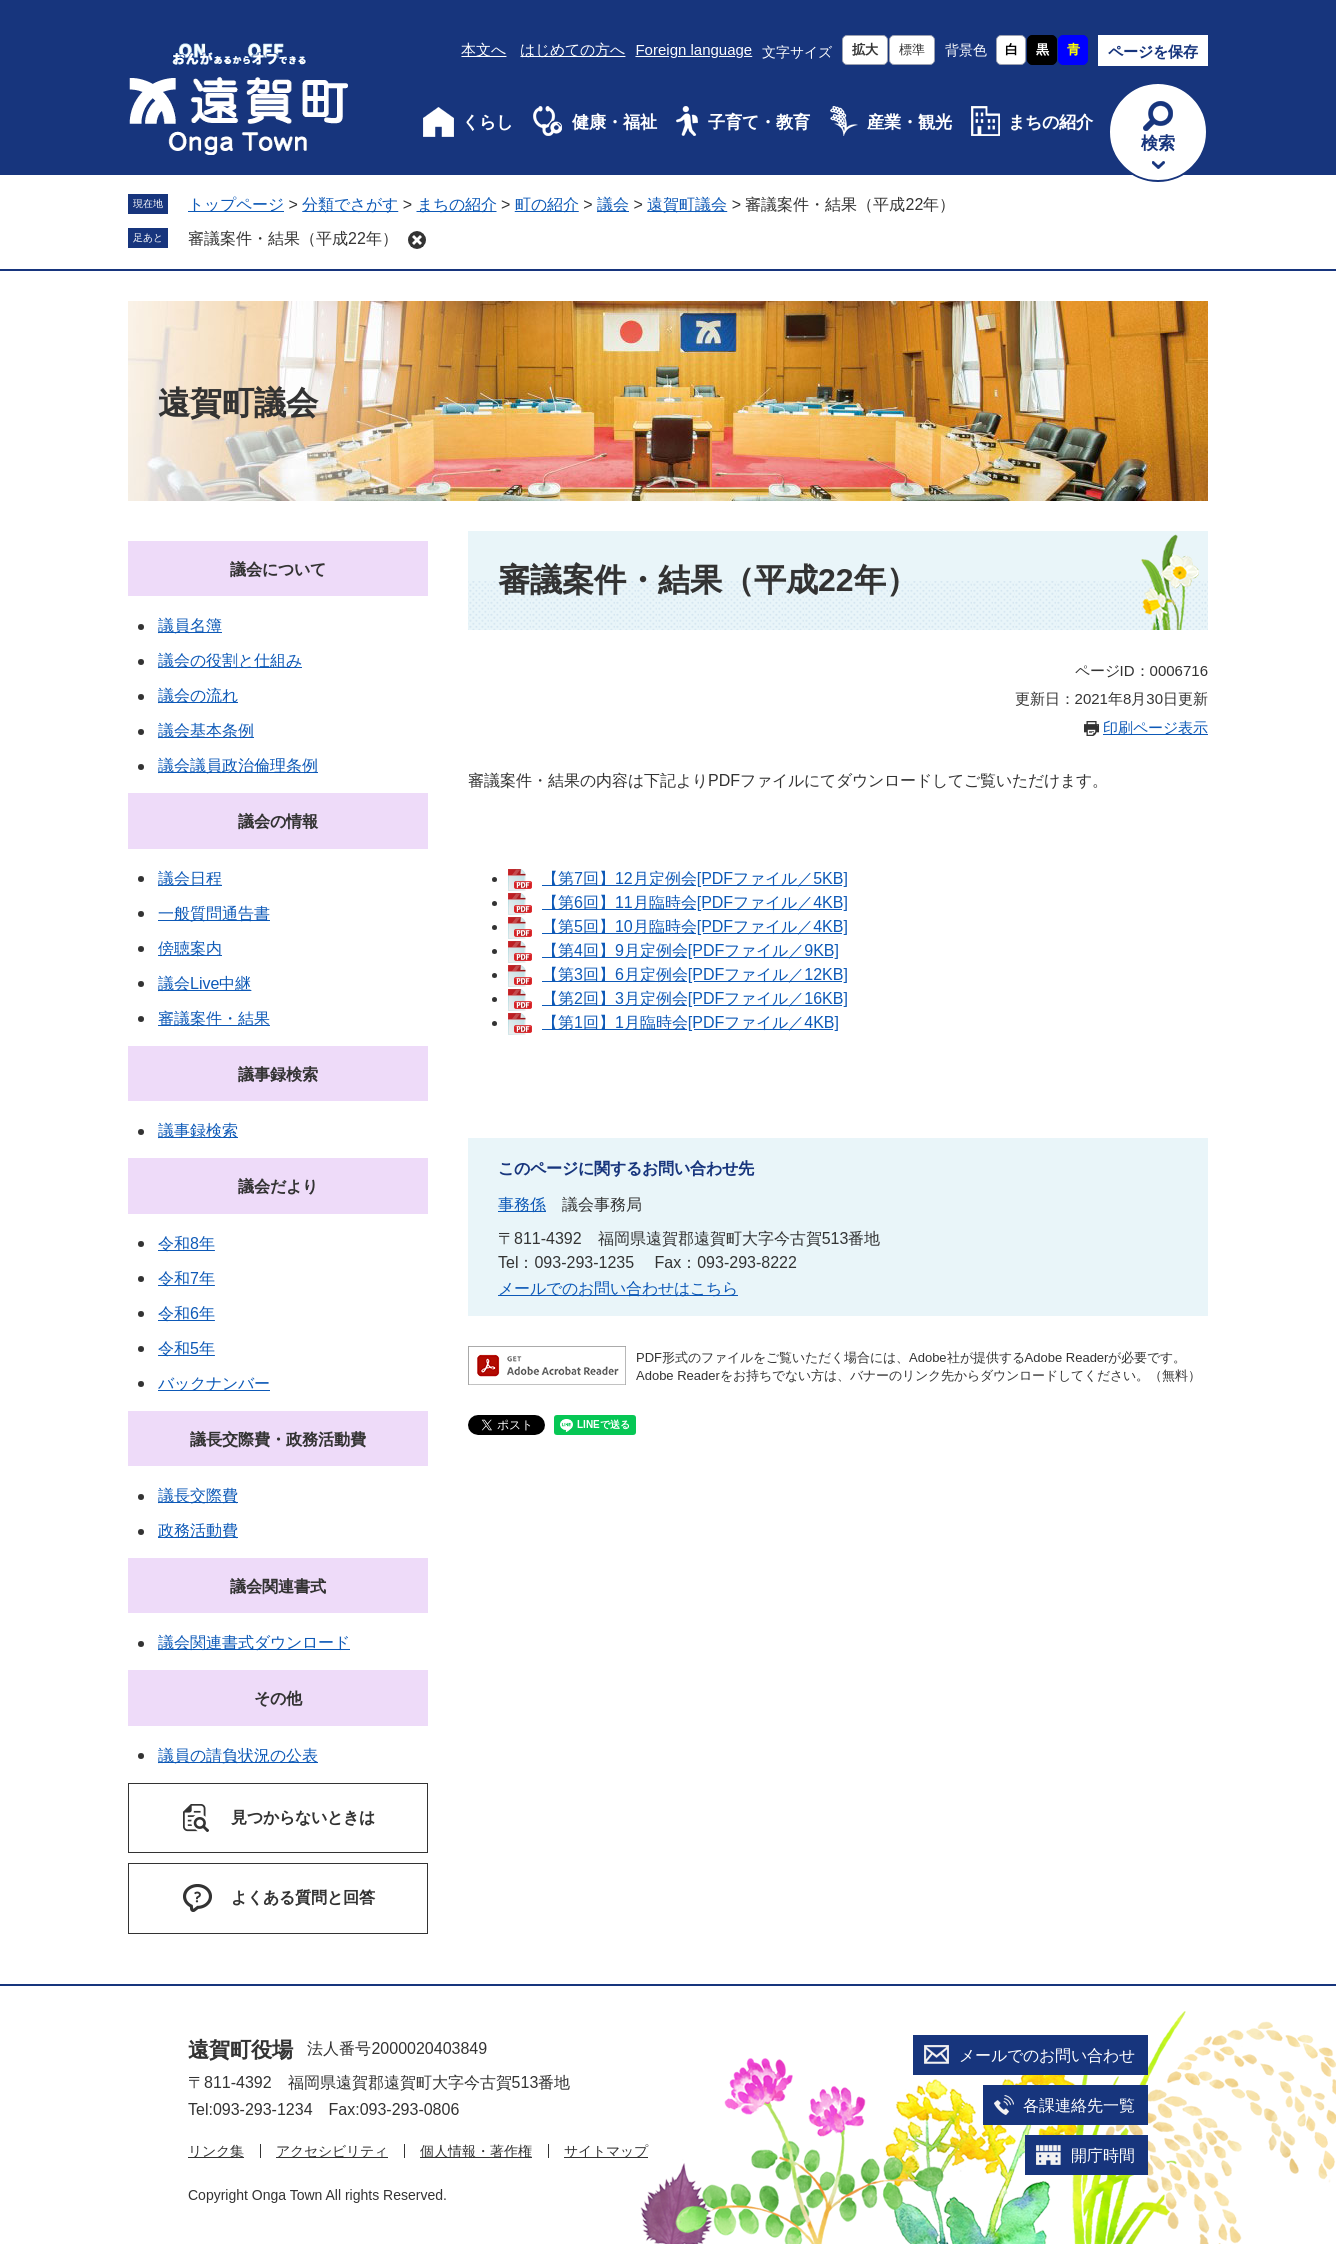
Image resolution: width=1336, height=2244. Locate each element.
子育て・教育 (759, 122)
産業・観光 (909, 122)
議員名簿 (190, 625)
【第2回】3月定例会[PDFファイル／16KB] (695, 998)
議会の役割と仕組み (230, 660)
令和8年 (186, 1243)
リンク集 (216, 2151)
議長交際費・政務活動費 (278, 1439)
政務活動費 (198, 1530)
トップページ (236, 204)
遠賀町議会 (687, 204)
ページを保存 (1153, 51)
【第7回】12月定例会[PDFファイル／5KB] (695, 878)
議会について (278, 569)
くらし (487, 122)
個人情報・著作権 (476, 2151)
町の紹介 (547, 204)
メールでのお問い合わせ (1047, 2055)
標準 (912, 49)
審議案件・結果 (214, 1018)
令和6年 (186, 1313)
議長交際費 (198, 1495)
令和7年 (186, 1278)
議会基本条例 (206, 730)
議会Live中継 (204, 983)
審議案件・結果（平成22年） (293, 238)
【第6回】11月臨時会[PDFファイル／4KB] (695, 902)
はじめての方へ (572, 49)
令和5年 (186, 1348)
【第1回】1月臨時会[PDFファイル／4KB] (690, 1022)
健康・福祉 (614, 122)
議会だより (278, 1186)
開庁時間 (1103, 2155)
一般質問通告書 (214, 913)
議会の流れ (198, 695)
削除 (417, 240)
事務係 (522, 1204)
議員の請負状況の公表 (238, 1755)
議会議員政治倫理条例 (238, 765)
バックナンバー (214, 1383)
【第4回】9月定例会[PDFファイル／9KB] (690, 950)
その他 (278, 1698)
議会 (613, 204)
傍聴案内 (190, 948)
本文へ (483, 49)
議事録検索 (278, 1074)
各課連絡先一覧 (1079, 2105)
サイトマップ (606, 2151)
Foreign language (693, 49)
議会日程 (190, 878)
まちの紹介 (1050, 122)
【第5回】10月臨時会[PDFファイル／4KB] (695, 926)
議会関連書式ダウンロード (254, 1642)
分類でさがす (350, 204)
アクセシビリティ (332, 2151)
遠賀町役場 (240, 2049)
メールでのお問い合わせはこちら (618, 1288)
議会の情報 (278, 821)
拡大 (865, 49)
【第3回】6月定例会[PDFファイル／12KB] (695, 974)
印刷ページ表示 (1155, 727)
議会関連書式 (278, 1586)
